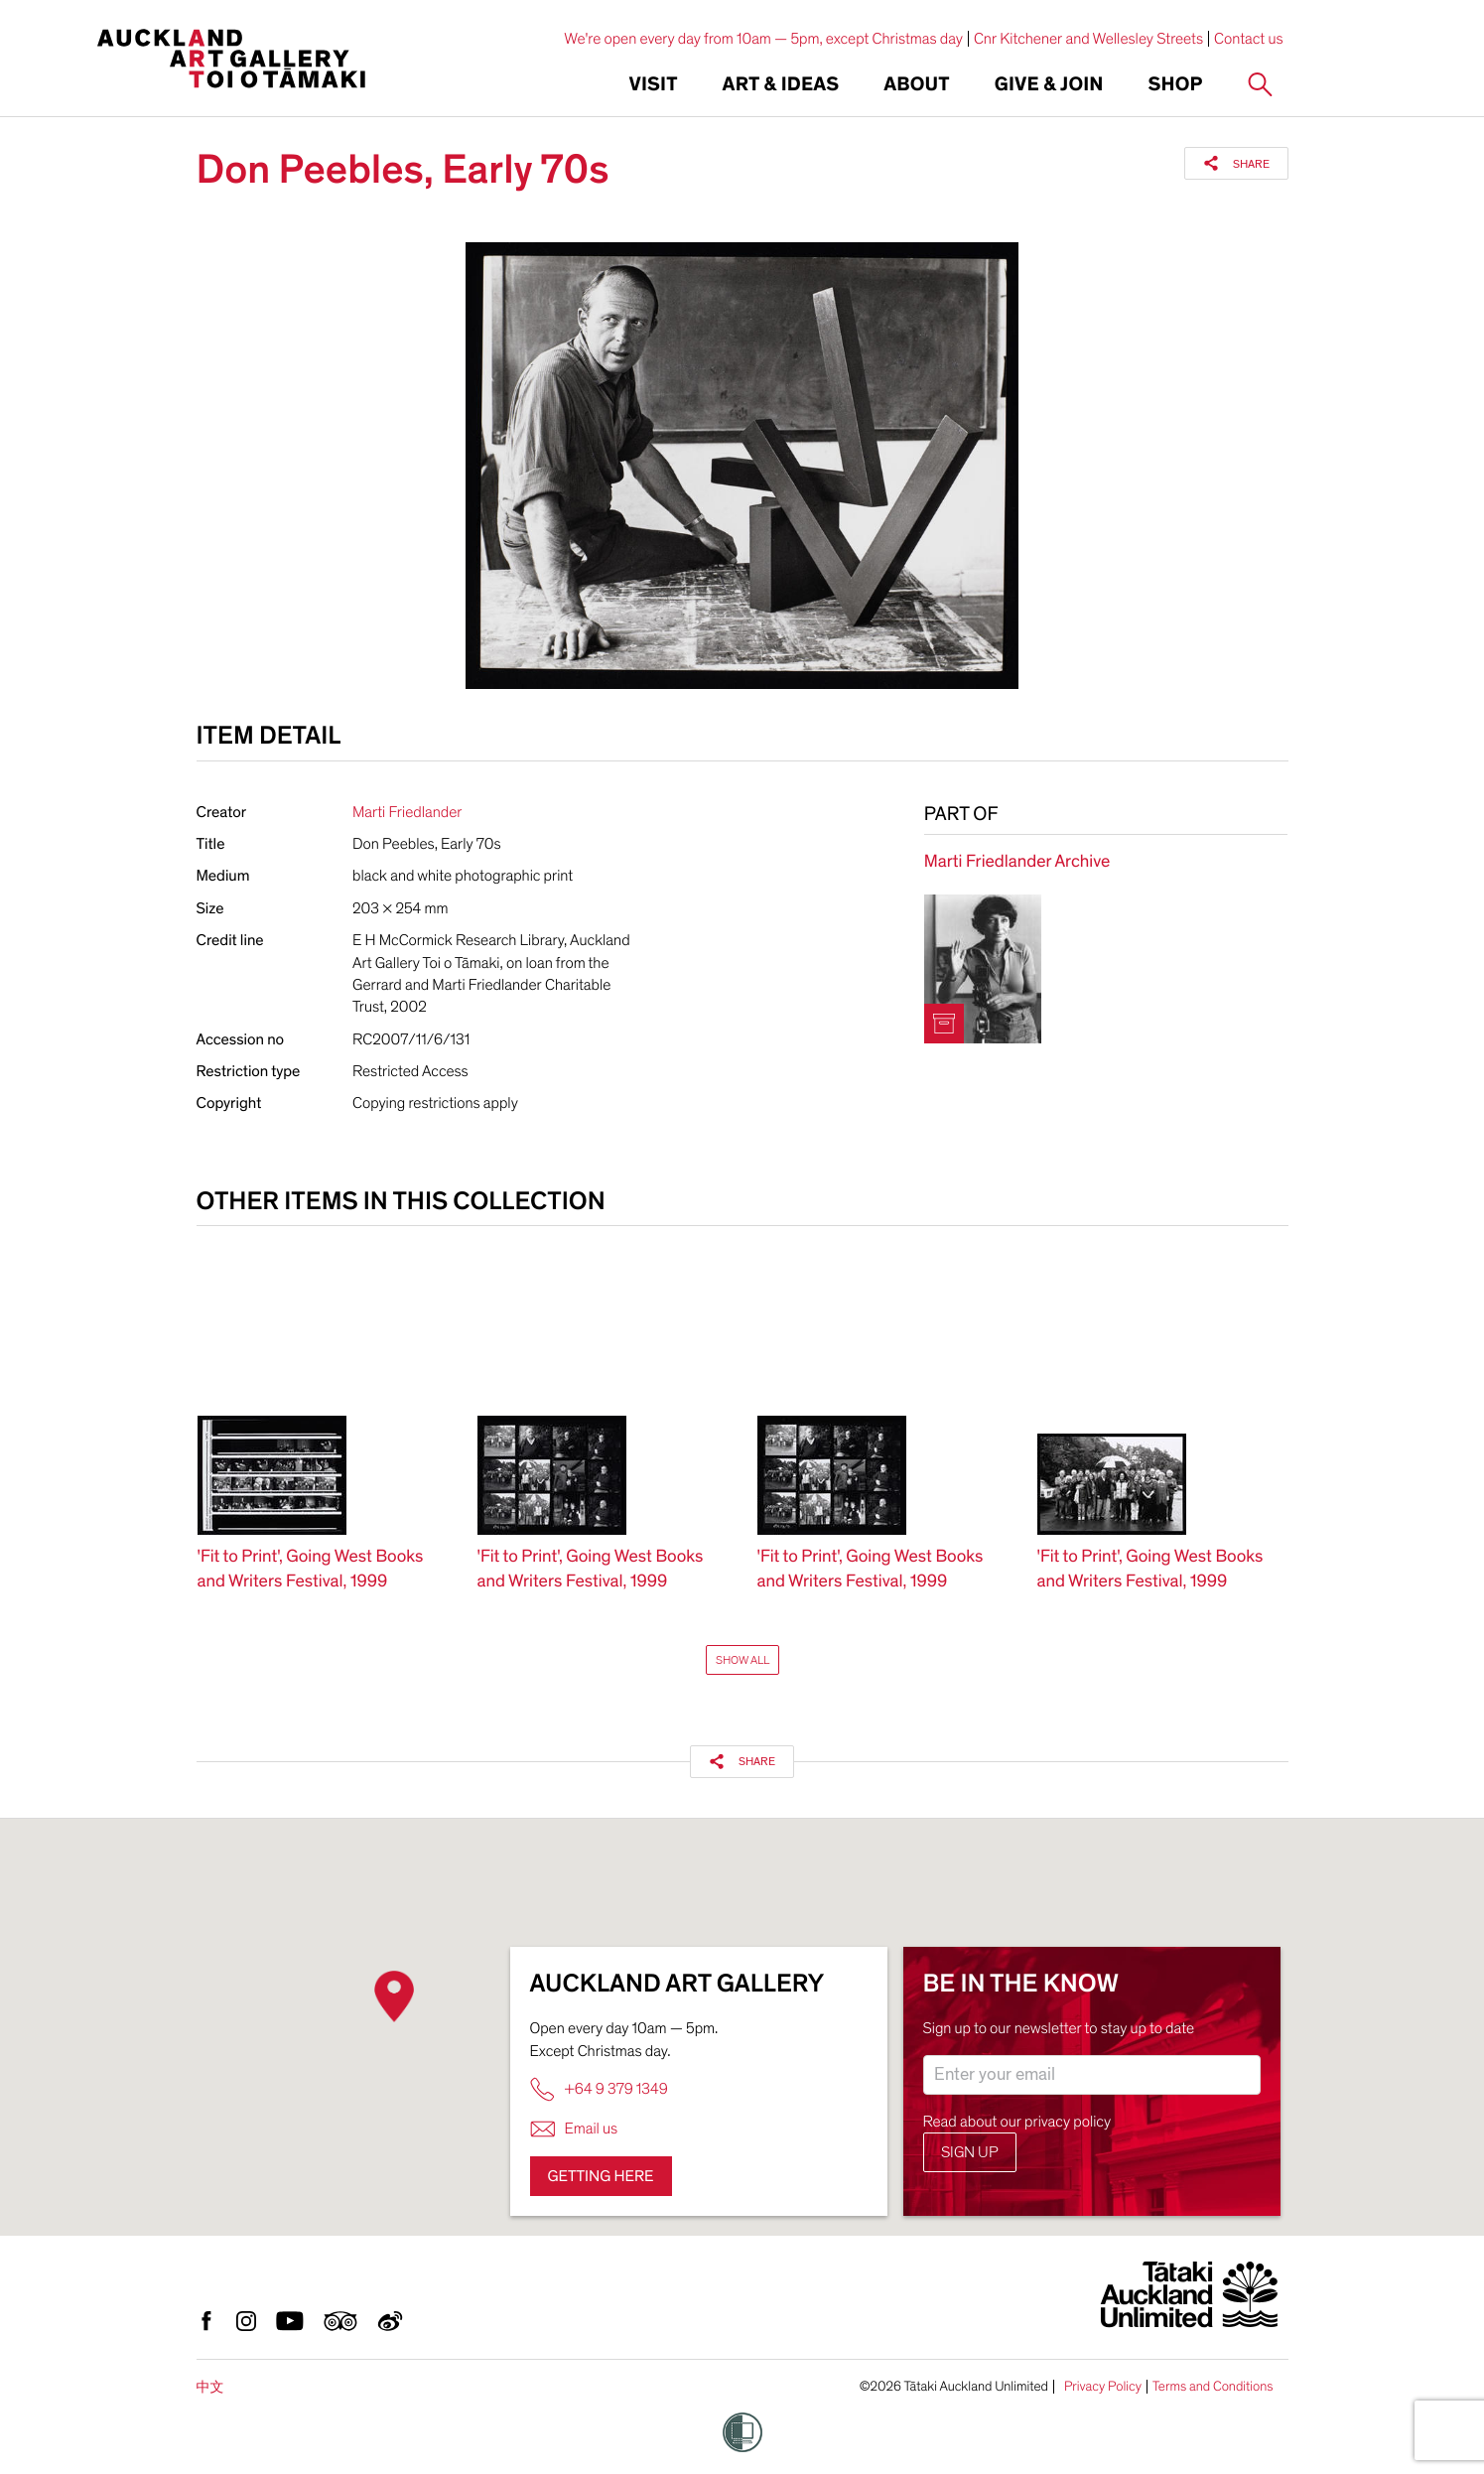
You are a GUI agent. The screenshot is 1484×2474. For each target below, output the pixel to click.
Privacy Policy (1103, 2387)
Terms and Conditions (1213, 2387)
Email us (574, 2129)
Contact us (1248, 39)
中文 (210, 2387)
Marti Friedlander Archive (1017, 862)
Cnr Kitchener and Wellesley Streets (1088, 39)
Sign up (970, 2152)
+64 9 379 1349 (599, 2089)
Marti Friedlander (407, 812)
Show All (742, 1660)
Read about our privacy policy (1017, 2121)
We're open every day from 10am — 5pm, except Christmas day (763, 39)
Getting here (601, 2176)
